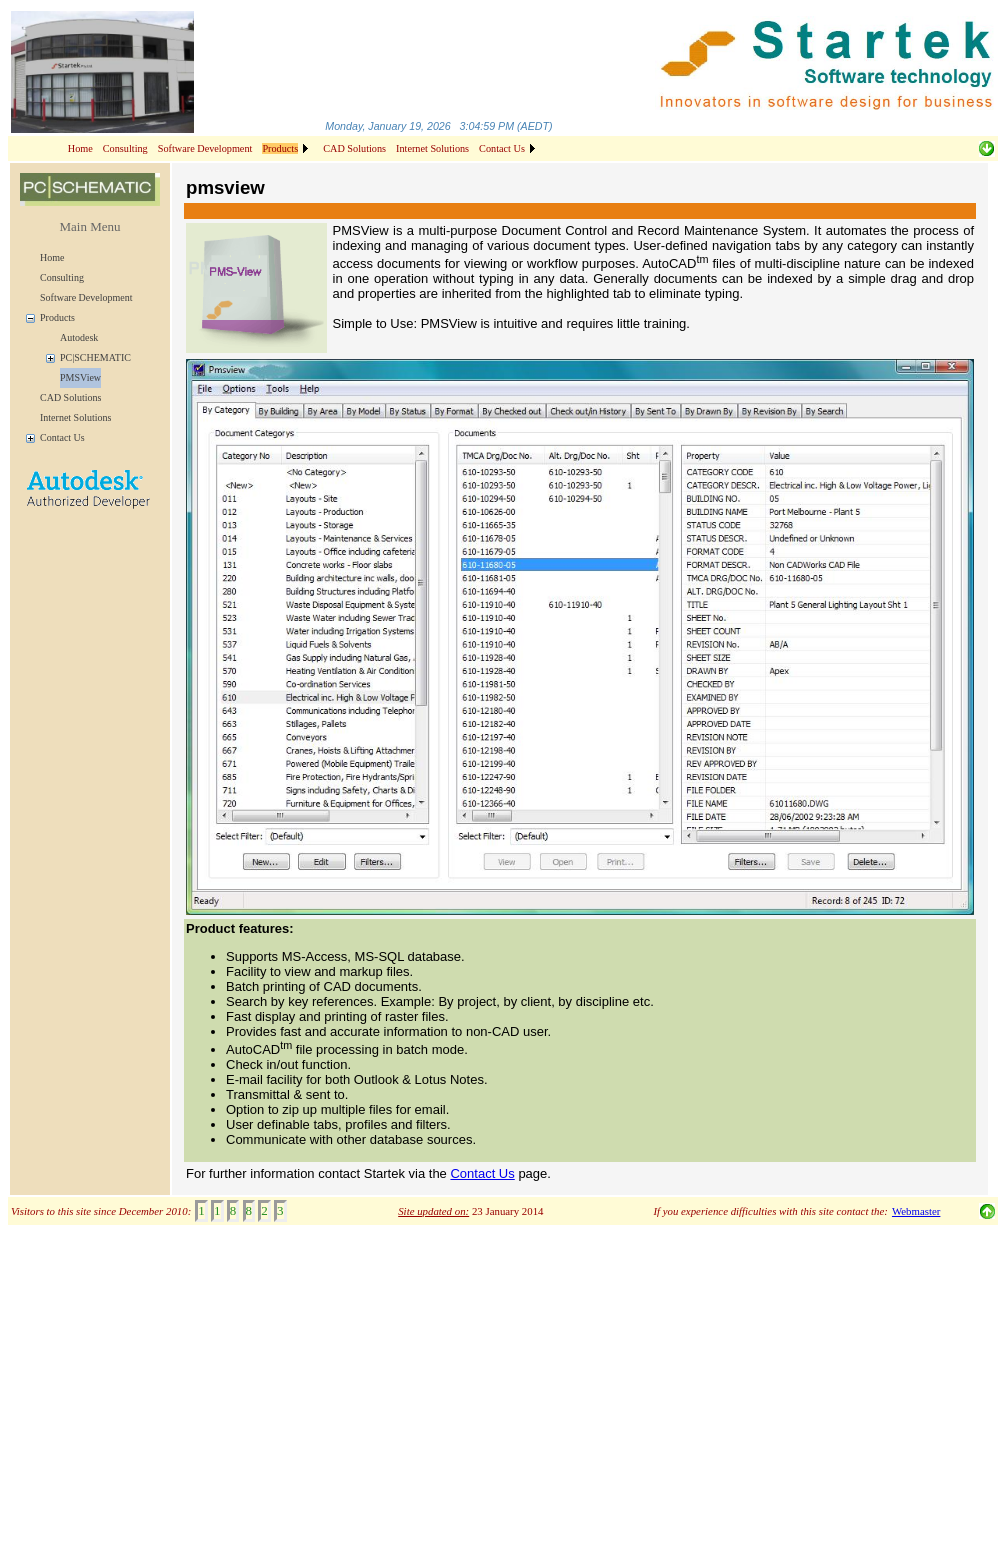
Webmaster (916, 1211)
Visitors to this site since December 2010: (101, 1211)
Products (57, 317)
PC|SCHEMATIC (95, 357)
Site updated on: (433, 1211)
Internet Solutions (432, 148)
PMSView (80, 377)
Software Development (205, 148)
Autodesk (79, 337)
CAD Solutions (354, 148)
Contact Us (502, 148)
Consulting (125, 148)
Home (80, 148)
